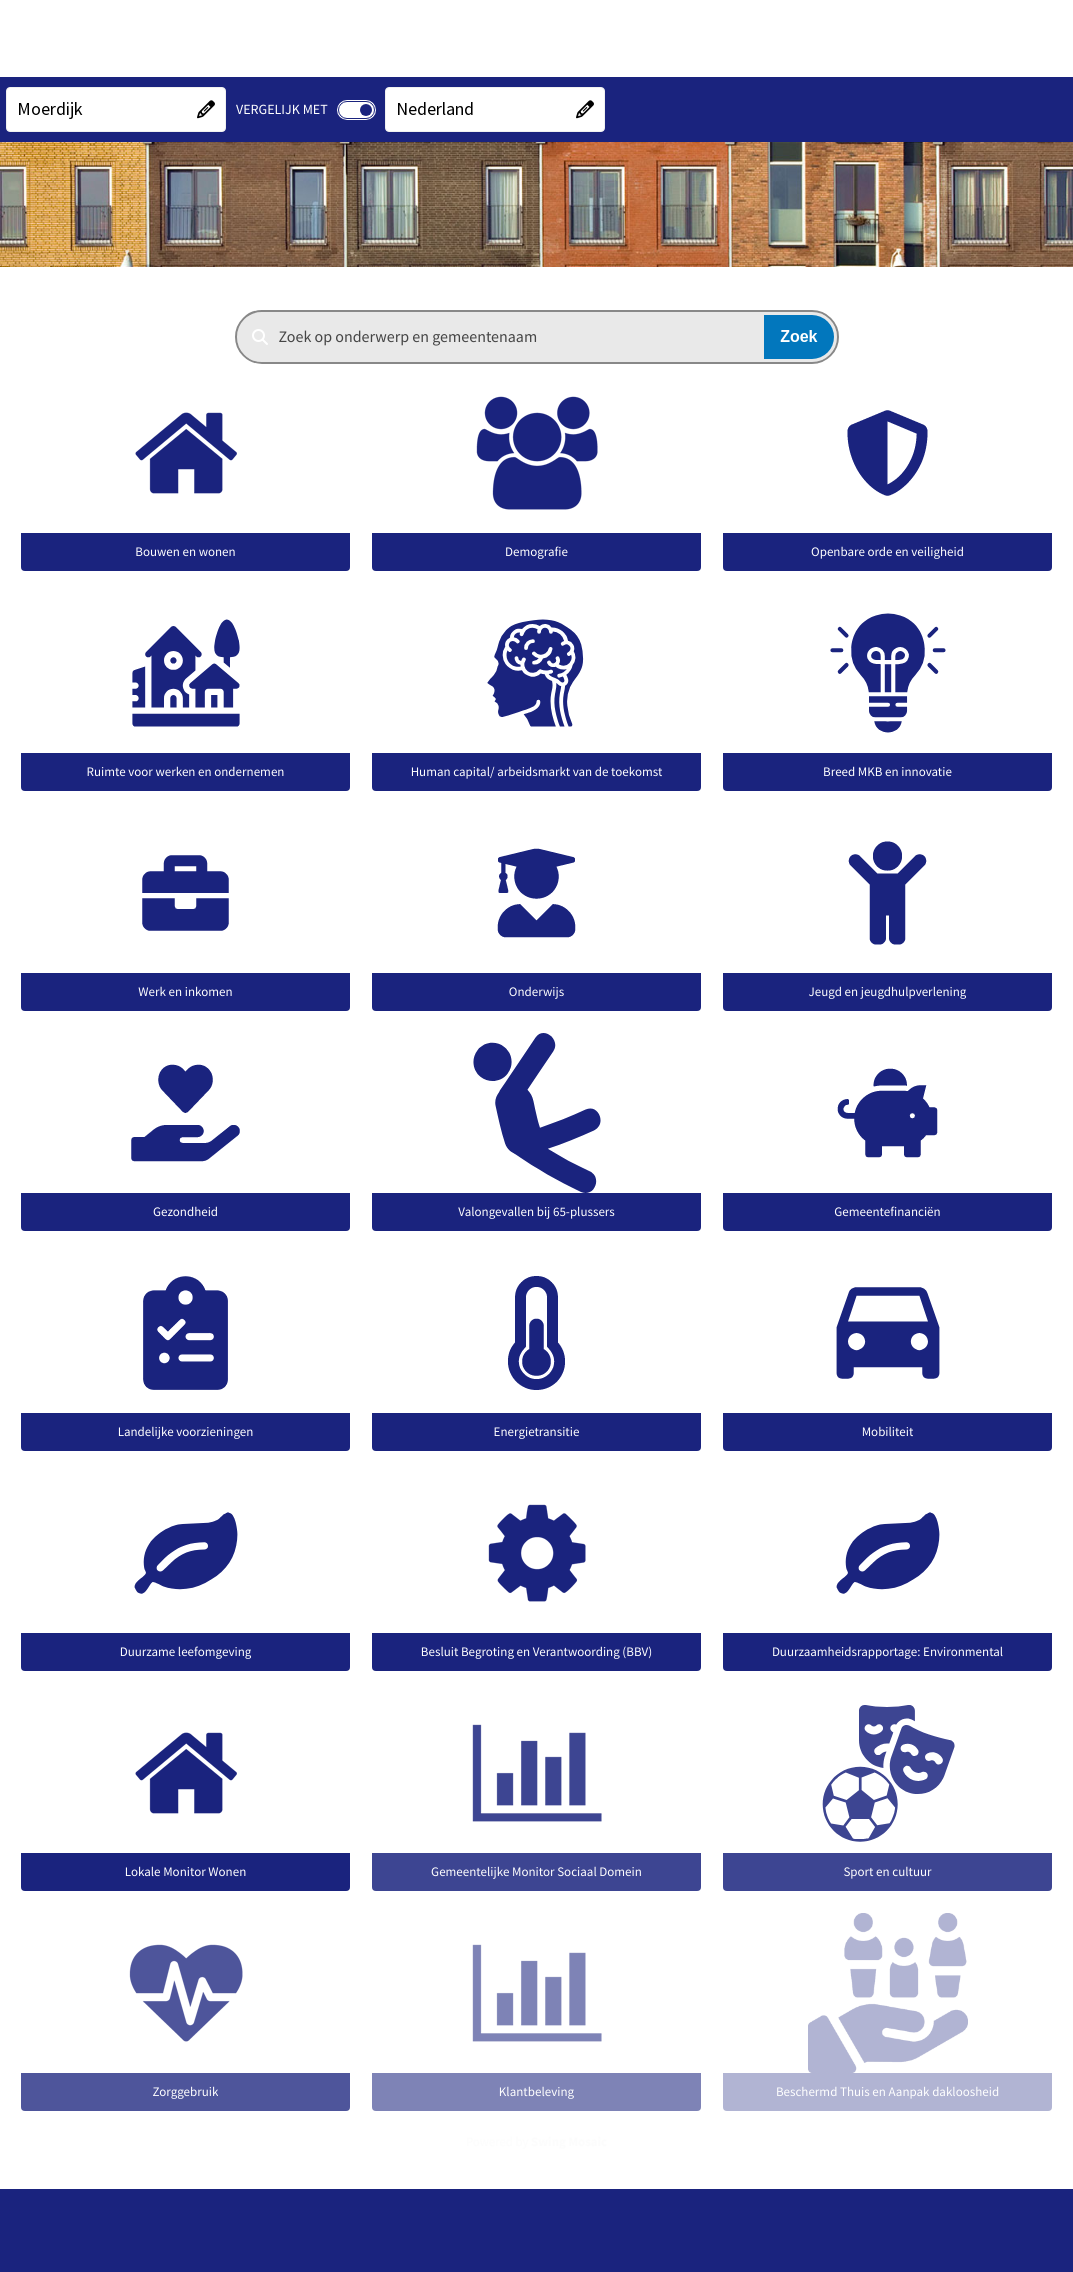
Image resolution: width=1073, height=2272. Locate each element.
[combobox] (537, 337)
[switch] (356, 110)
